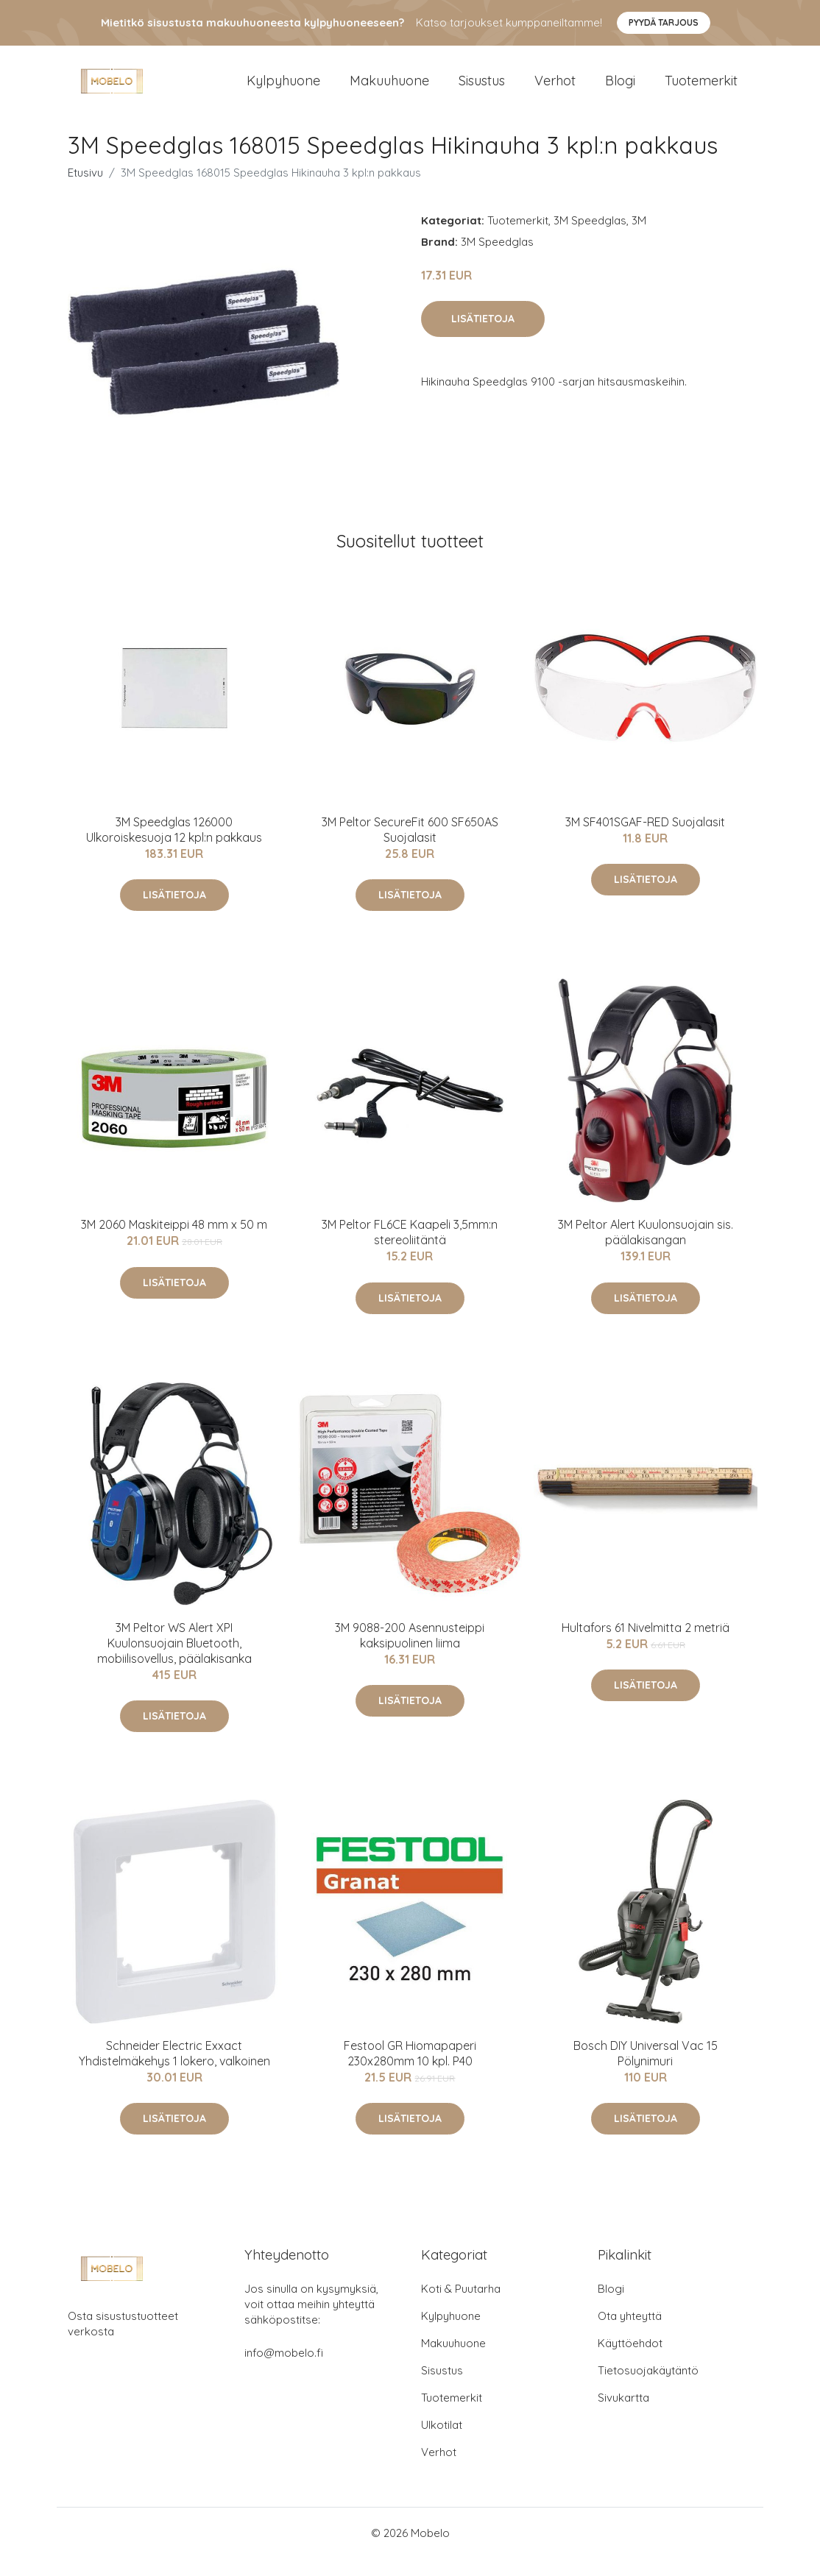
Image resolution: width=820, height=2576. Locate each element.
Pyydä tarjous (664, 22)
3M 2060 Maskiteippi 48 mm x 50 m (174, 1242)
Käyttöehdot (630, 2361)
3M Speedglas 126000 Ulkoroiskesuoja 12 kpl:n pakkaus (174, 847)
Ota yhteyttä (630, 2334)
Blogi (620, 89)
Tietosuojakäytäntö (648, 2388)
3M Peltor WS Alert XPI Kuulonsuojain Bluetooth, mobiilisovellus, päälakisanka (174, 1660)
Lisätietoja (483, 336)
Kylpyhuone (283, 89)
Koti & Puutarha (461, 2306)
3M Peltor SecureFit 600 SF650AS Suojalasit (410, 847)
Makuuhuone (389, 89)
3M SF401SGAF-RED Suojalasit (645, 839)
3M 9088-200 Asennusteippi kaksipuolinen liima (409, 1653)
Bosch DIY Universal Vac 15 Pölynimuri (645, 2071)
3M (639, 238)
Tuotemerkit (701, 89)
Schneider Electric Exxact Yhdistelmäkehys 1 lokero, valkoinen (174, 2071)
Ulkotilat (441, 2442)
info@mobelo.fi (283, 2370)
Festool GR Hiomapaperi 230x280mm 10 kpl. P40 (410, 2071)
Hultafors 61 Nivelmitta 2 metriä (645, 1645)
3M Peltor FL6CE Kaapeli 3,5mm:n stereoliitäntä (410, 1250)
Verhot (555, 89)
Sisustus (482, 89)
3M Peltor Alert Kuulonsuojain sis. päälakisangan (645, 1250)
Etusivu (85, 190)
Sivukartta (623, 2415)
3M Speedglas (590, 238)
